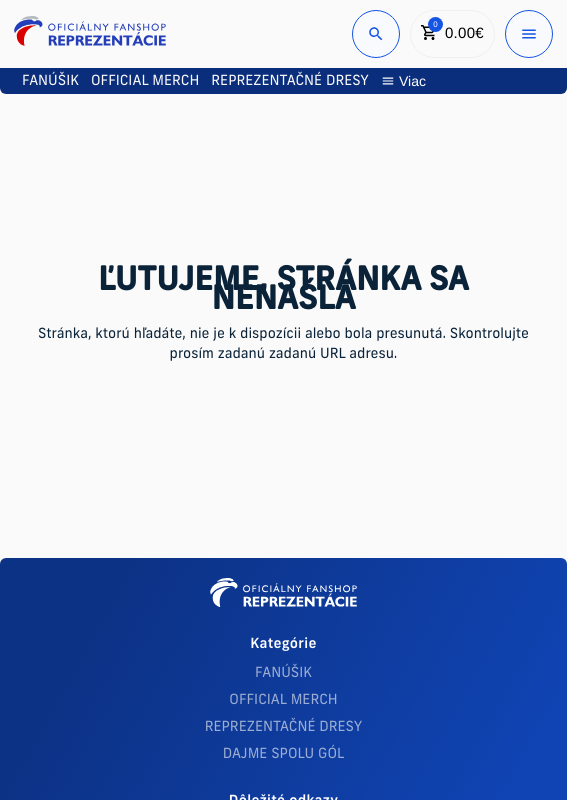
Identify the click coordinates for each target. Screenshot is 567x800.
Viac (403, 81)
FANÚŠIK (283, 673)
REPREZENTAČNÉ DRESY (284, 727)
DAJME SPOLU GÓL (284, 754)
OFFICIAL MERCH (283, 700)
